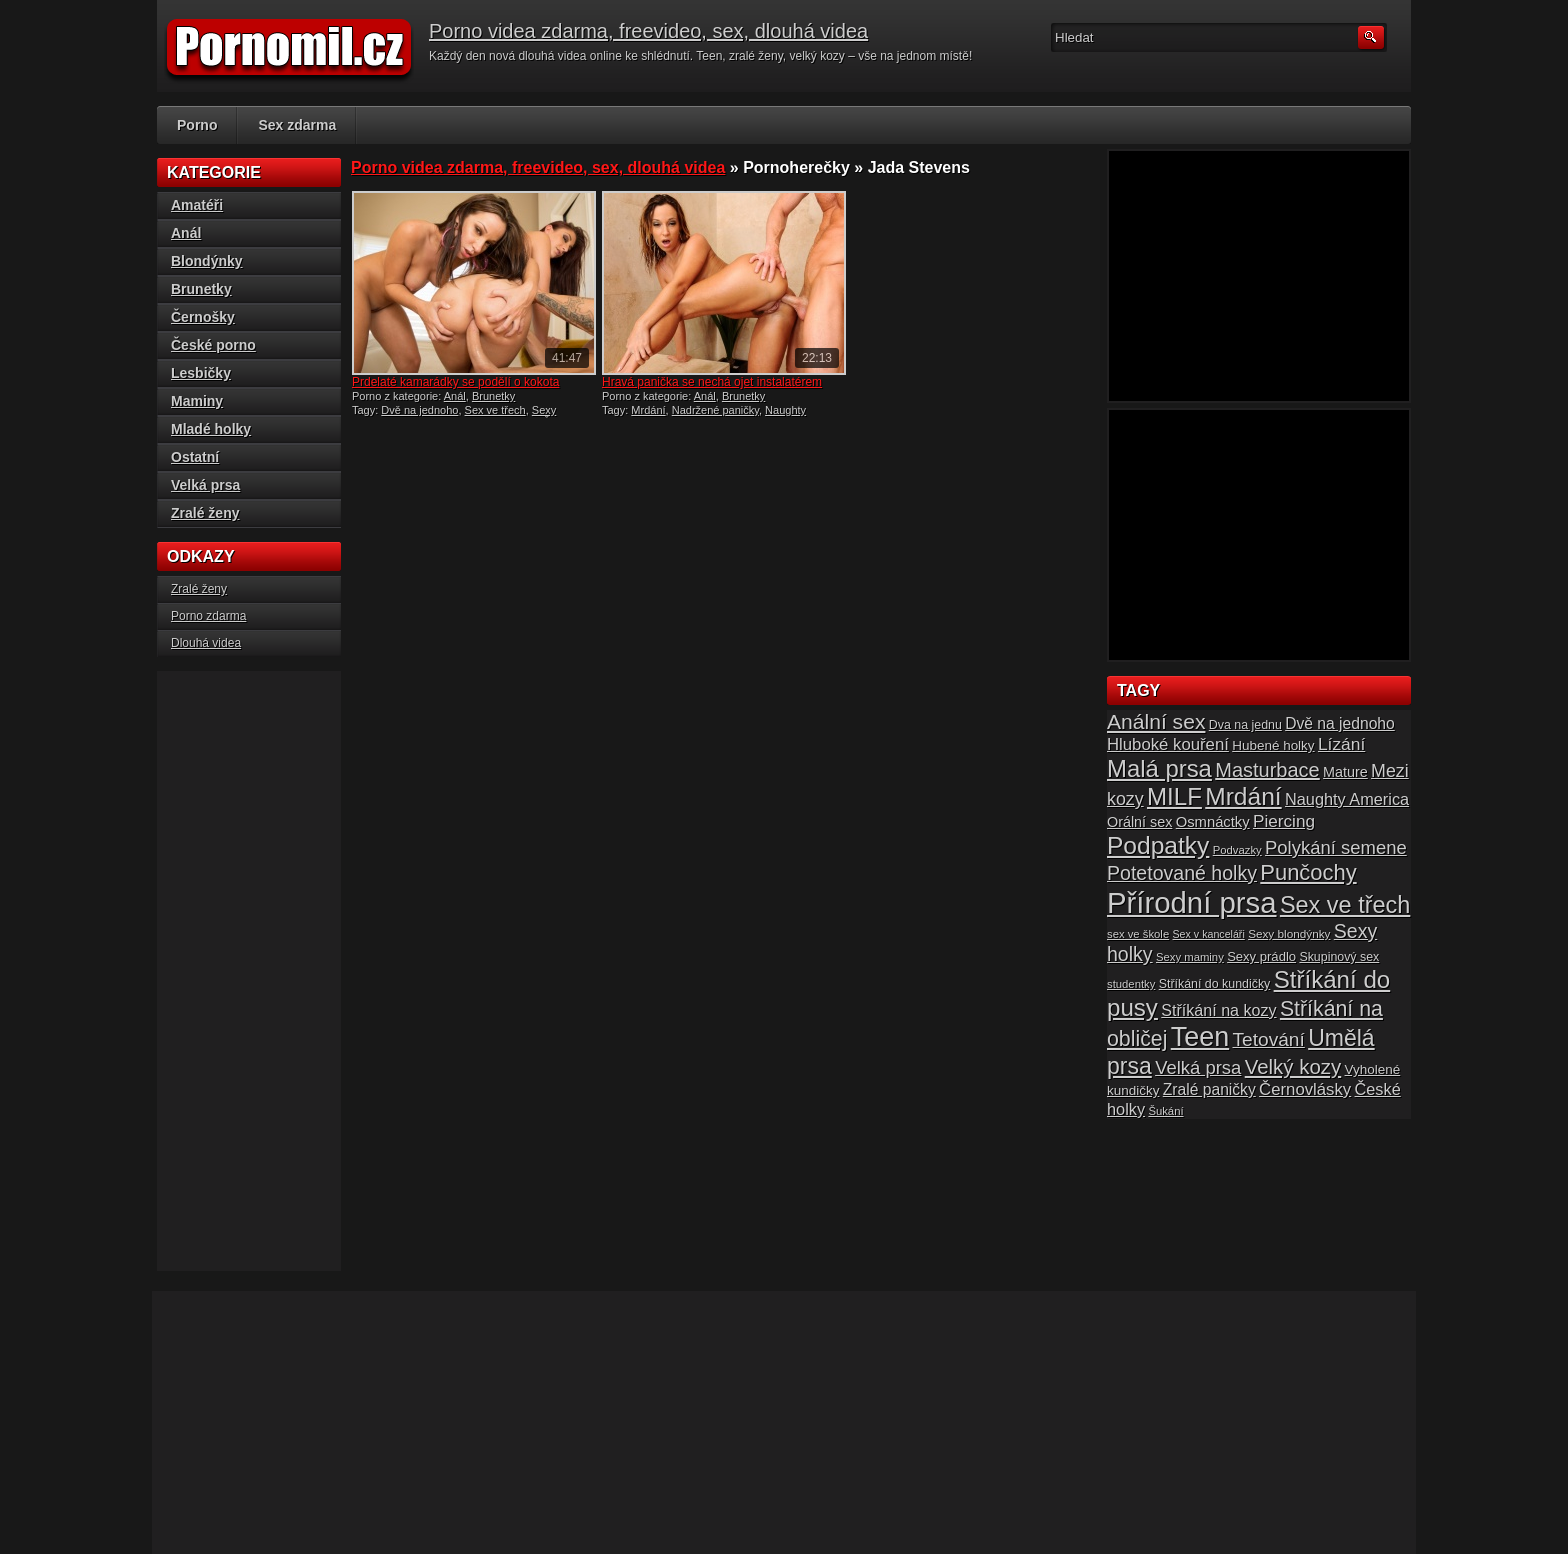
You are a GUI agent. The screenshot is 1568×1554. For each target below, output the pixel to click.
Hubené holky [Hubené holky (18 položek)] (1273, 745)
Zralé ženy (205, 513)
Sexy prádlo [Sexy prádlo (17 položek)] (1261, 956)
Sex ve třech (495, 410)
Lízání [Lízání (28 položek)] (1341, 744)
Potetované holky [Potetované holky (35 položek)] (1182, 873)
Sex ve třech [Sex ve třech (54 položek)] (1345, 905)
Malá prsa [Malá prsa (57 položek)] (1159, 768)
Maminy (197, 401)
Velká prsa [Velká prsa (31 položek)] (1198, 1067)
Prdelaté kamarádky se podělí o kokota (455, 382)
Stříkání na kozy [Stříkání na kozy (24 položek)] (1218, 1010)
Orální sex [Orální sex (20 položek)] (1139, 822)
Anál (455, 396)
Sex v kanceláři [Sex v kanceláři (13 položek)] (1209, 934)
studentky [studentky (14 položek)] (1131, 984)
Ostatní (195, 457)
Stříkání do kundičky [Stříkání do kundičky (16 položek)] (1215, 984)
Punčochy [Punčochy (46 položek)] (1308, 872)
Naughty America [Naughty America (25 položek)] (1347, 799)
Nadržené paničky (715, 410)
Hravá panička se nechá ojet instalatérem (712, 382)
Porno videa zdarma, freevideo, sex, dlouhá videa (648, 31)
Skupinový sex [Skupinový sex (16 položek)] (1339, 957)
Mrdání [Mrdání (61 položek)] (1243, 796)
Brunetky (493, 396)
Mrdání (648, 410)
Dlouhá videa (206, 643)
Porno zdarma (208, 616)
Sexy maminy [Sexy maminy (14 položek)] (1190, 957)
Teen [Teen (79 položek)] (1200, 1037)
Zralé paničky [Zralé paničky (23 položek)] (1209, 1089)
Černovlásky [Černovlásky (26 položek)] (1305, 1089)
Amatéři (197, 205)
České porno (213, 345)
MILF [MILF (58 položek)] (1174, 796)
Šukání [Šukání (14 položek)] (1165, 1111)
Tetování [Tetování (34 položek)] (1269, 1039)
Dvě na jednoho (419, 410)
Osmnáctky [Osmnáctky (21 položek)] (1213, 822)
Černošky (203, 317)
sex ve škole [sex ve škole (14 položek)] (1138, 934)
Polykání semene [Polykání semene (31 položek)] (1336, 847)
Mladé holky (211, 429)
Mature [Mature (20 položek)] (1345, 772)
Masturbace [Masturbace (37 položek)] (1267, 770)
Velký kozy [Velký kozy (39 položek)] (1293, 1067)
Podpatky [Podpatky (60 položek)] (1158, 845)
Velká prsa (205, 485)
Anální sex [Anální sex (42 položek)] (1156, 721)
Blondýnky (207, 261)
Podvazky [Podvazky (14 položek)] (1237, 850)
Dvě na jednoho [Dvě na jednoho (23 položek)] (1340, 723)
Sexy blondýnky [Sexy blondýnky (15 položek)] (1289, 933)
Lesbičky (201, 373)
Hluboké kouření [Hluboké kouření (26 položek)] (1168, 744)
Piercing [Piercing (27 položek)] (1284, 821)
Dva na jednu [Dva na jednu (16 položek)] (1245, 725)
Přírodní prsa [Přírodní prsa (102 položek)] (1192, 902)
